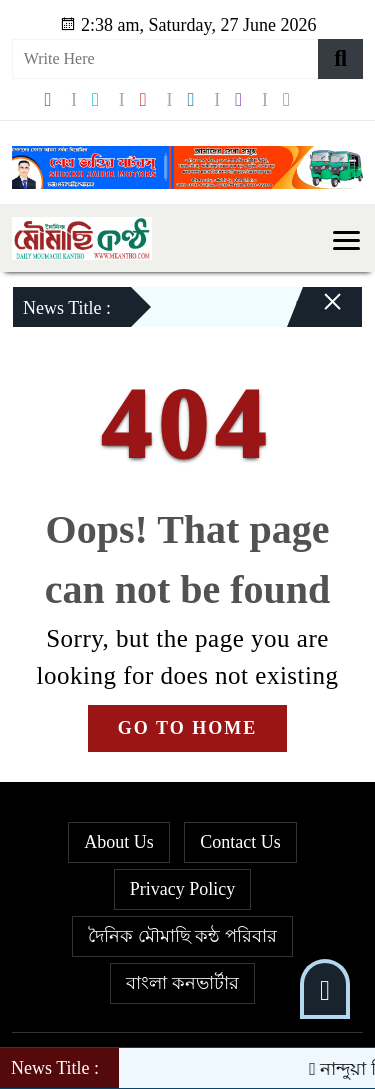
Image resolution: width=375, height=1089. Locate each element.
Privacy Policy (183, 889)
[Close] (315, 312)
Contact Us (240, 842)
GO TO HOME (187, 728)
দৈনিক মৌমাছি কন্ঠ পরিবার (182, 936)
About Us (119, 842)
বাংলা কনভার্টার (182, 983)
